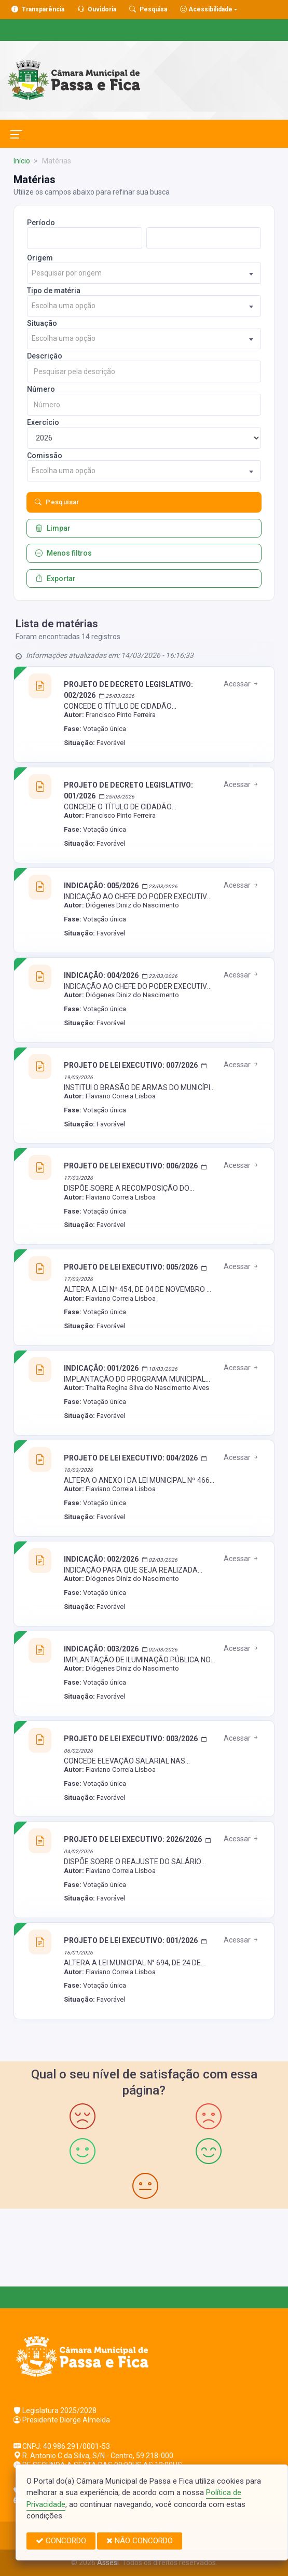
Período (41, 222)
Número (41, 389)
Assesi (108, 2562)
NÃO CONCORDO (139, 2540)
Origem (40, 258)
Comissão (44, 455)
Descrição (44, 356)
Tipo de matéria (53, 290)
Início (21, 161)
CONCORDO (61, 2540)
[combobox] (144, 273)
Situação (42, 323)
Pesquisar (57, 502)
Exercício (43, 422)
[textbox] (144, 273)
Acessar (241, 684)
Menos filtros (63, 553)
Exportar (55, 578)
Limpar (53, 528)
